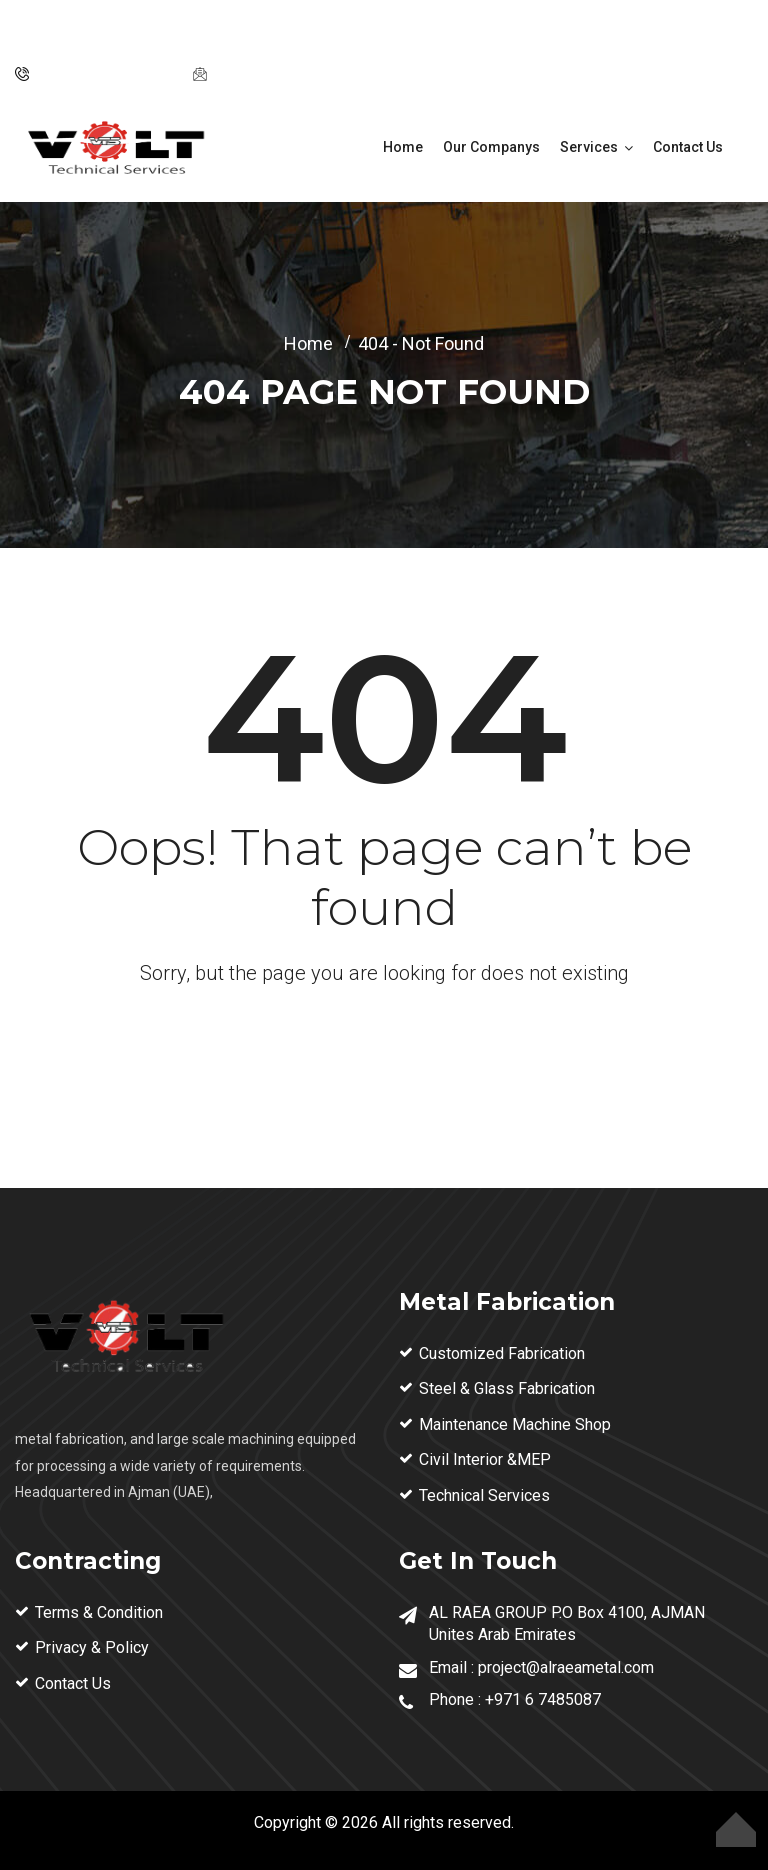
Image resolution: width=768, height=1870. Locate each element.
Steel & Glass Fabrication (507, 1388)
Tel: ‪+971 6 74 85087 (105, 74)
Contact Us (688, 147)
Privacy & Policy (92, 1647)
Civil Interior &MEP (485, 1459)
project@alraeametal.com (300, 74)
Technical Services (484, 1495)
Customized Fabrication (502, 1353)
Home (403, 147)
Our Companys (491, 147)
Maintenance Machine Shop (515, 1424)
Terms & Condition (99, 1612)
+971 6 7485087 (543, 1699)
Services (589, 147)
